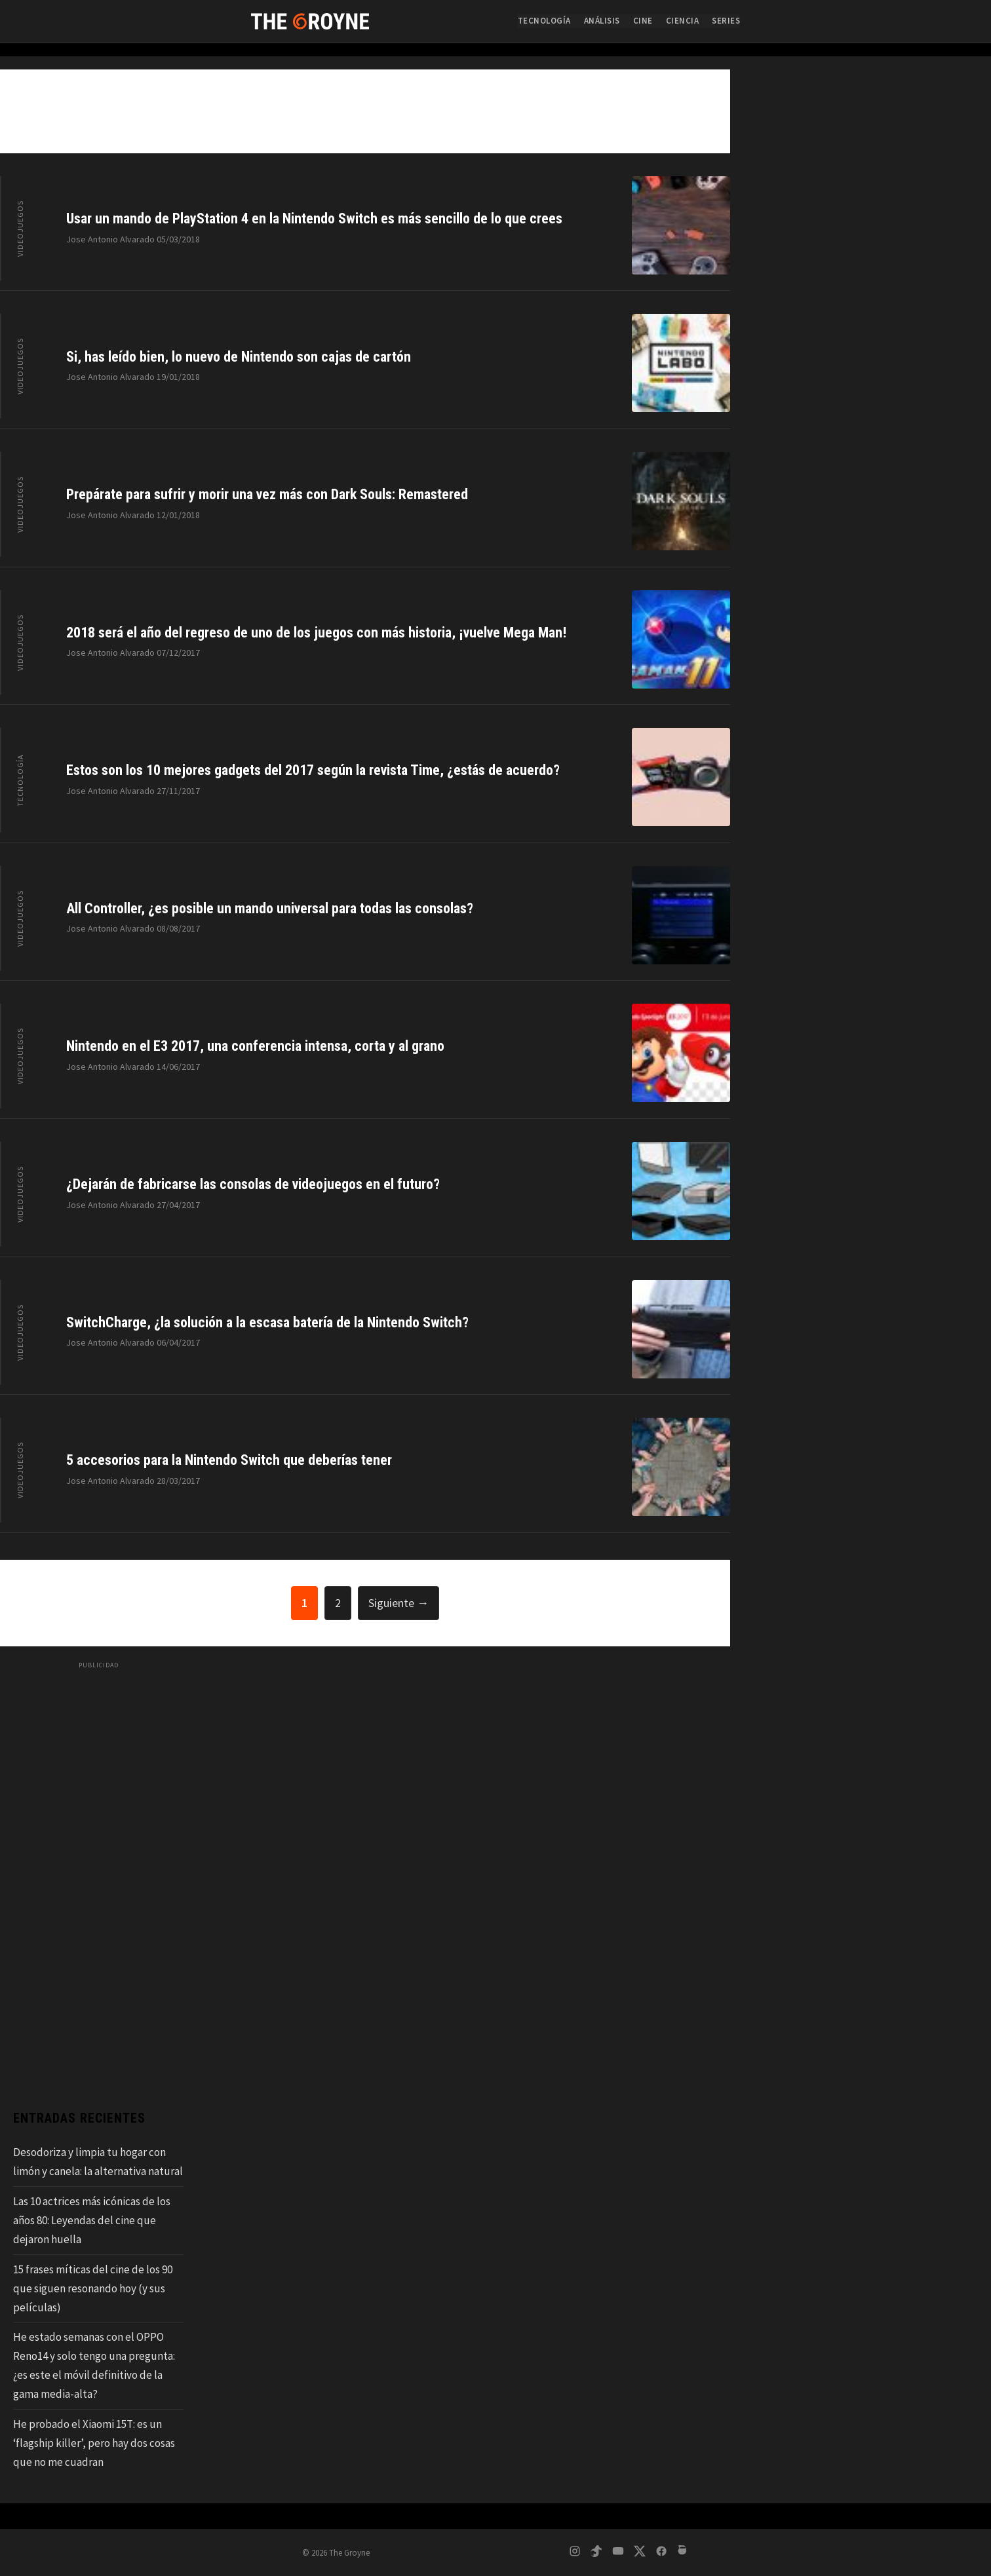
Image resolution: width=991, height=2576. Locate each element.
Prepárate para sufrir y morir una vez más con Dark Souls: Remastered (267, 494)
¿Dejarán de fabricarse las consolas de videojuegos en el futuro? (253, 1184)
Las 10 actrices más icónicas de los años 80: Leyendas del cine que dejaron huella (91, 2220)
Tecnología (544, 20)
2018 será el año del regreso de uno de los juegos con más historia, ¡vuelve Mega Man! (316, 632)
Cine (643, 20)
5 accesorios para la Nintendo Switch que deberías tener (229, 1460)
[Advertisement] (98, 1872)
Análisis (602, 20)
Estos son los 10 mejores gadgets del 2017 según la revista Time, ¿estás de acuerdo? (313, 770)
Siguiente (398, 1602)
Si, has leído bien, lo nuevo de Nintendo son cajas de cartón (238, 357)
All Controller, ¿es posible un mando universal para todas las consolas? (269, 908)
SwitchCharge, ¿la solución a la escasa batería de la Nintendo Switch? (267, 1322)
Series (726, 20)
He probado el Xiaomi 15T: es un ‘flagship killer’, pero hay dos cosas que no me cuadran (94, 2443)
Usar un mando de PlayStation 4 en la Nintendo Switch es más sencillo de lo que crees (314, 218)
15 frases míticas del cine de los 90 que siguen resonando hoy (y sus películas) (92, 2288)
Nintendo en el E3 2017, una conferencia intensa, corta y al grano (255, 1046)
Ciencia (682, 20)
